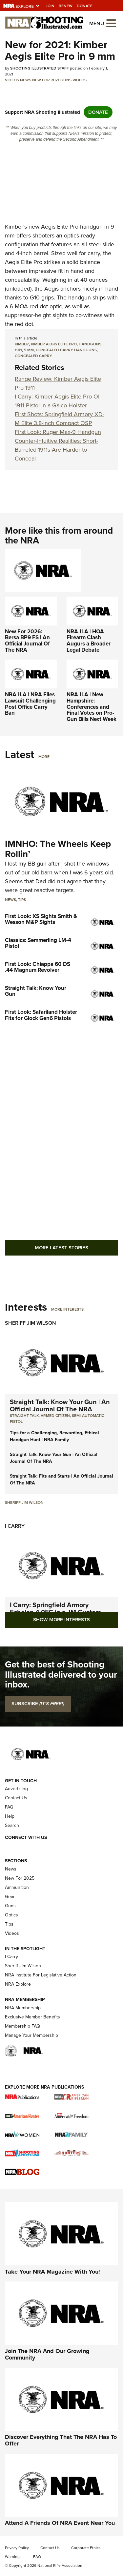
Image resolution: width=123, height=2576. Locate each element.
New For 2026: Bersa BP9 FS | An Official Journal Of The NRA (27, 640)
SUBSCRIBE (37, 1703)
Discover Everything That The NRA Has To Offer (61, 2440)
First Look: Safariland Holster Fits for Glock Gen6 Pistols (41, 1015)
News (25, 80)
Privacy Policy (17, 2548)
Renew (65, 6)
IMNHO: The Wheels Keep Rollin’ (58, 849)
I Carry (15, 1526)
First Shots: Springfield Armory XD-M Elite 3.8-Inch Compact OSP (59, 418)
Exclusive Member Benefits (32, 2017)
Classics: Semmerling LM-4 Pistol (38, 943)
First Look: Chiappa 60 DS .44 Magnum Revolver (37, 967)
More (44, 757)
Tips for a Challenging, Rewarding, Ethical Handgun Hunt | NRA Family (54, 1436)
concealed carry (33, 356)
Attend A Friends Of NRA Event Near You (60, 2523)
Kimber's (16, 226)
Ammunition (17, 1887)
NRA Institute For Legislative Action (40, 1975)
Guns (66, 80)
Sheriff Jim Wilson (30, 1323)
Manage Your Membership (31, 2035)
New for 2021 (45, 80)
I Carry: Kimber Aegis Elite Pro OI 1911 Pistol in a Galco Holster (57, 401)
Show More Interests (61, 1619)
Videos (12, 80)
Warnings (13, 2557)
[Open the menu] (111, 22)
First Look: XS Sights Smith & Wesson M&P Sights (41, 919)
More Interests (67, 1309)
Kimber (22, 344)
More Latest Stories (61, 1247)
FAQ (9, 1807)
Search (12, 1825)
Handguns (90, 344)
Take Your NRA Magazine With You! (52, 2271)
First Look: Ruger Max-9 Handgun (58, 432)
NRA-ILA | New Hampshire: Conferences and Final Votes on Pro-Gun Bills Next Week (91, 706)
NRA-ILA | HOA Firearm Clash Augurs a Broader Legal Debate (89, 640)
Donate (84, 6)
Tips (22, 900)
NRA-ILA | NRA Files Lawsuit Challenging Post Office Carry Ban (30, 703)
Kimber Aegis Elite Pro (54, 344)
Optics (11, 1915)
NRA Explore (18, 1984)
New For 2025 (19, 1878)
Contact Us (16, 1797)
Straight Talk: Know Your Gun (35, 991)
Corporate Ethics (86, 2548)
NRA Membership (23, 2007)
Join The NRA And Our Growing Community (47, 2354)
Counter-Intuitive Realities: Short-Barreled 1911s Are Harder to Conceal (56, 450)
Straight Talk (24, 1416)
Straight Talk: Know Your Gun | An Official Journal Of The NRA (60, 1405)
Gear (10, 1896)
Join (50, 6)
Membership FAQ (22, 2026)
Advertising (16, 1788)
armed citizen (55, 1416)
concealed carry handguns (66, 350)
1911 (18, 350)
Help (9, 1816)
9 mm (29, 350)
